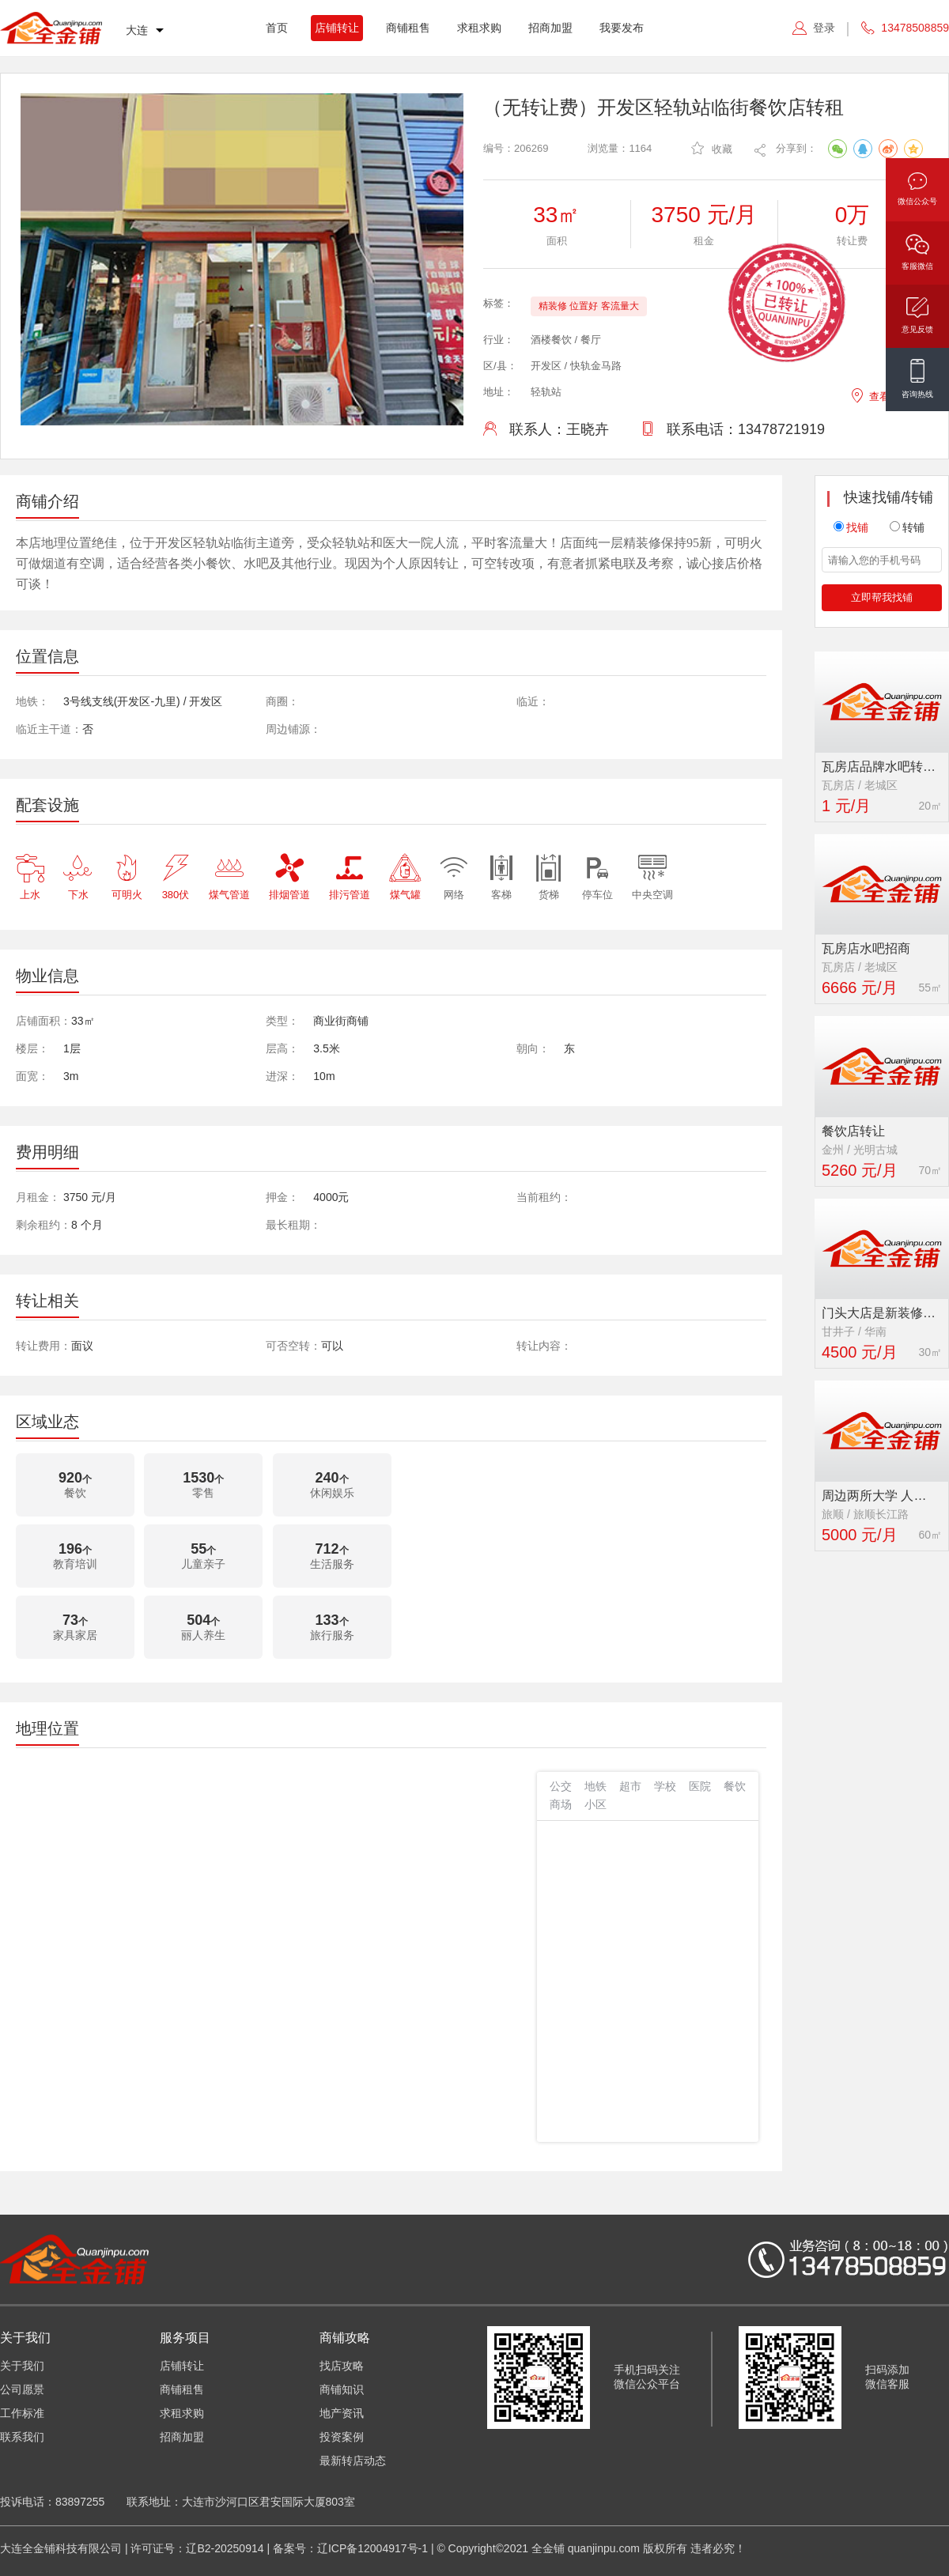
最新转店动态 (352, 2460)
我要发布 (621, 27)
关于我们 (22, 2365)
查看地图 (879, 394)
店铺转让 (337, 27)
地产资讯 (341, 2413)
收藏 (711, 148)
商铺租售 (408, 27)
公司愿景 (22, 2389)
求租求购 (479, 27)
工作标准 (22, 2413)
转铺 (907, 527)
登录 (824, 27)
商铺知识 (341, 2389)
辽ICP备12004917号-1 (372, 2548)
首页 (277, 27)
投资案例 (341, 2437)
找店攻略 (341, 2365)
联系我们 (22, 2437)
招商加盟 (550, 27)
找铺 (851, 527)
